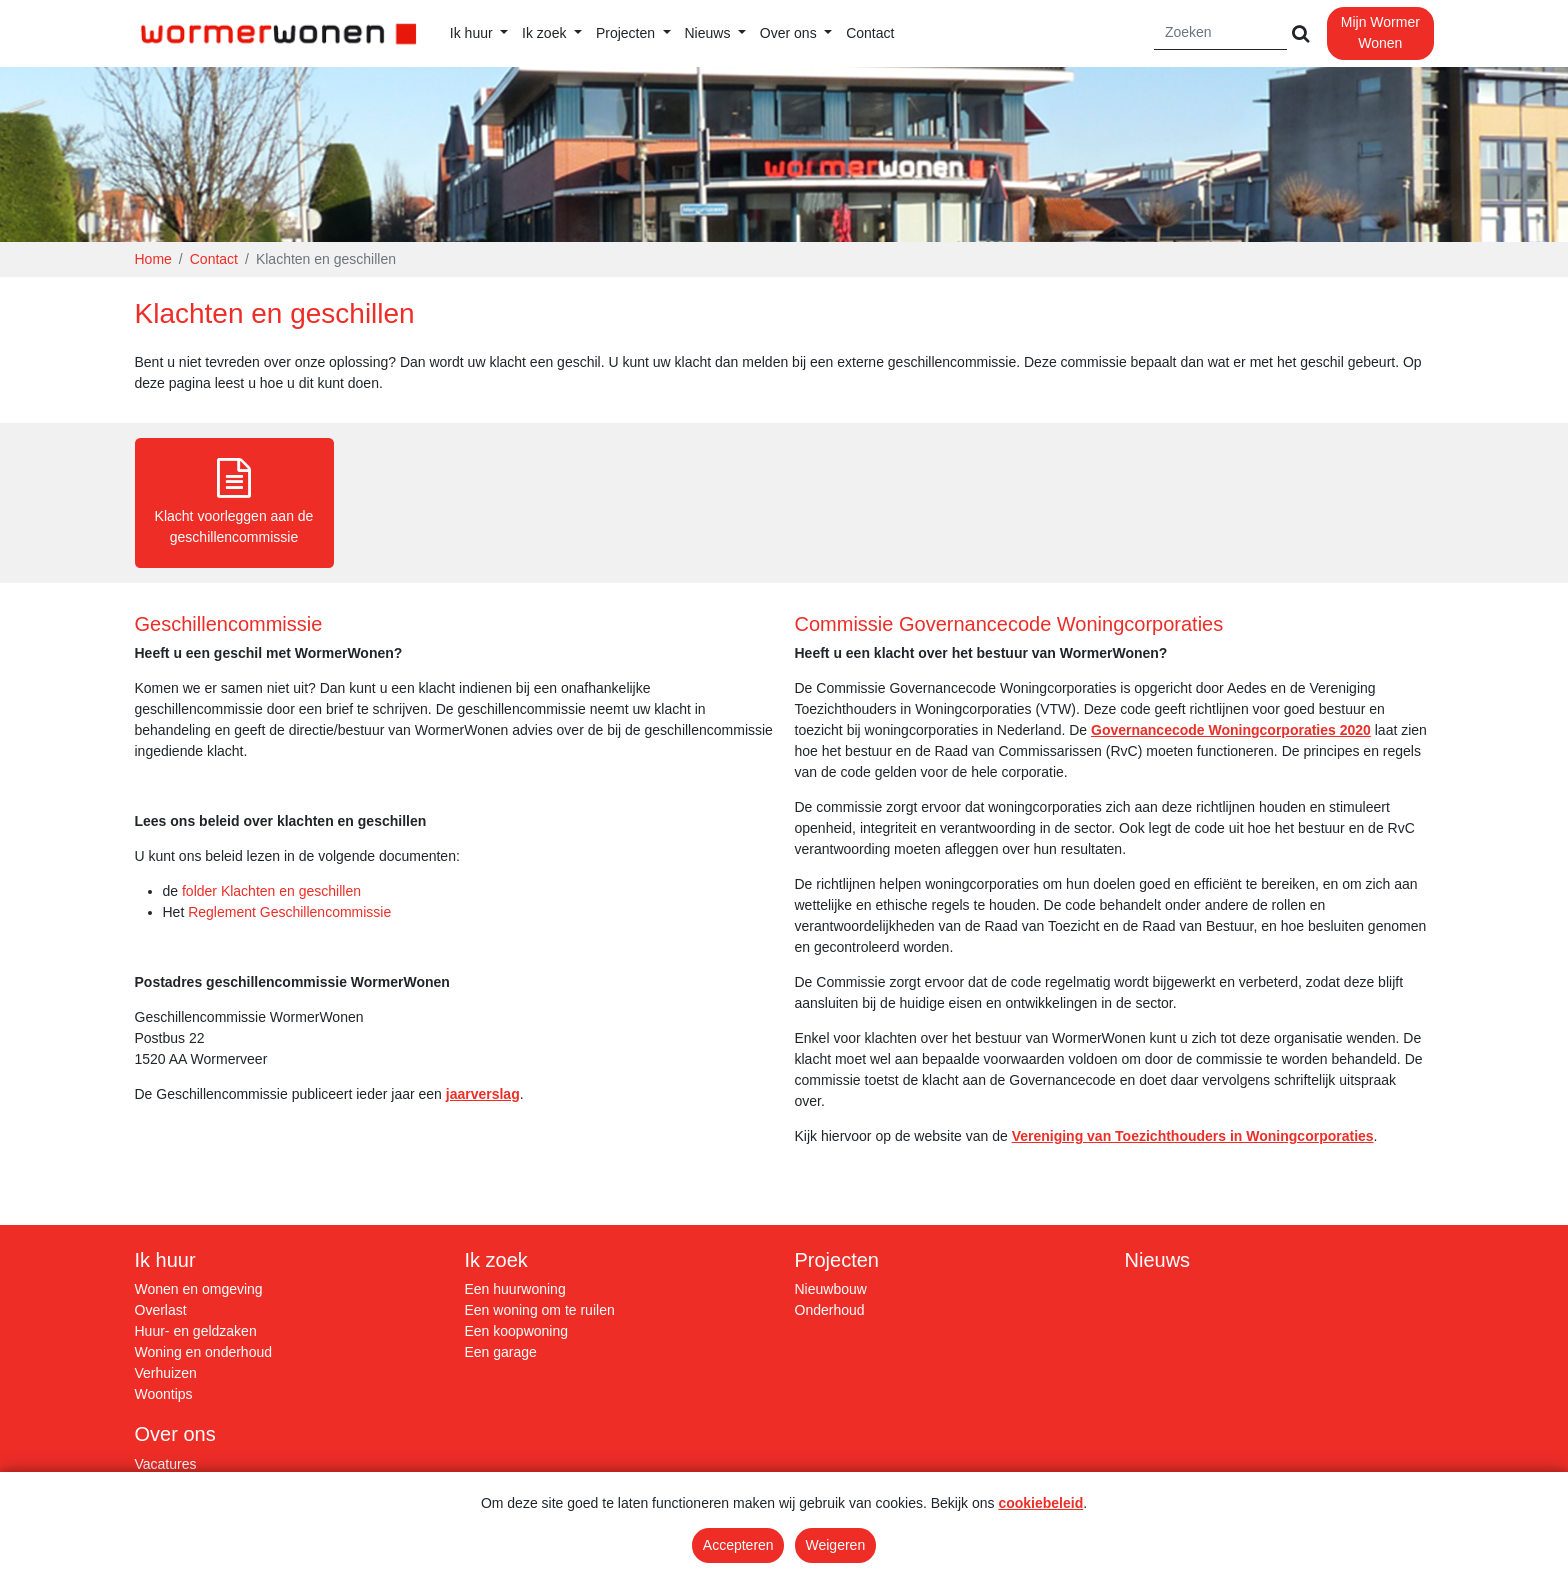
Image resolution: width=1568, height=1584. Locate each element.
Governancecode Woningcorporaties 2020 (1231, 730)
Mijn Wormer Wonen (1380, 32)
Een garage (501, 1352)
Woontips (164, 1394)
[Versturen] (1300, 33)
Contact (870, 33)
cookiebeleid (1040, 1503)
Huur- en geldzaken (196, 1331)
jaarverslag (483, 1094)
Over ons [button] (790, 33)
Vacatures (166, 1464)
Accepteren (738, 1545)
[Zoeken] (1221, 33)
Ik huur (165, 1260)
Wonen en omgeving (199, 1289)
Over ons (175, 1434)
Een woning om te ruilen (540, 1310)
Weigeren (836, 1545)
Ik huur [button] (473, 33)
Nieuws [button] (710, 33)
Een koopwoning (517, 1331)
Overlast (161, 1310)
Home (153, 259)
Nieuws (1158, 1260)
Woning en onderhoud (204, 1352)
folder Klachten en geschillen (271, 891)
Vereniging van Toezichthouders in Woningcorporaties (1193, 1136)
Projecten (837, 1260)
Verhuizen (166, 1373)
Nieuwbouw (831, 1289)
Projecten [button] (627, 33)
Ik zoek (496, 1260)
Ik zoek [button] (546, 33)
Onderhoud (830, 1310)
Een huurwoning (515, 1289)
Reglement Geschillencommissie (289, 912)
